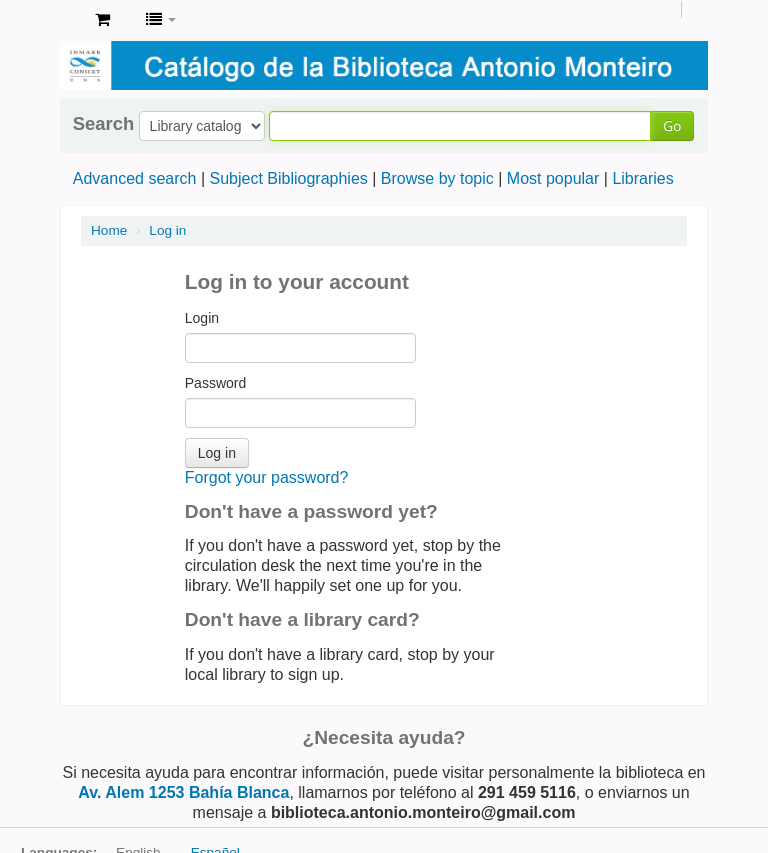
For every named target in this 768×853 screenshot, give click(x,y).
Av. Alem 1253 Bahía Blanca (183, 792)
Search (103, 124)
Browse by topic (437, 178)
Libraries (642, 178)
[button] (102, 20)
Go (672, 125)
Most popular (553, 178)
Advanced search (135, 178)
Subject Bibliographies (288, 178)
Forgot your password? (267, 477)
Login (202, 318)
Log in (167, 230)
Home (109, 230)
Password (215, 383)
